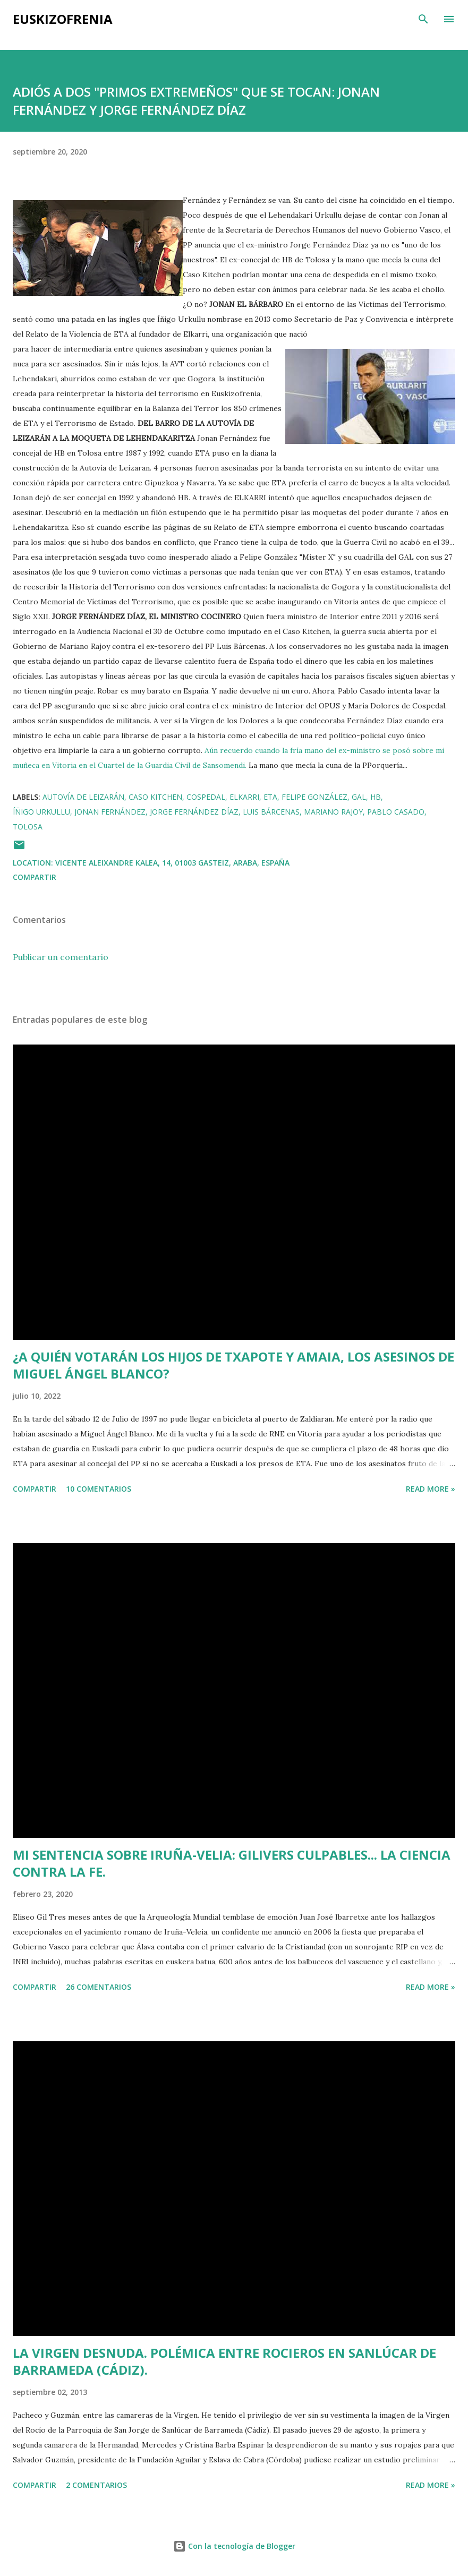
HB (375, 797)
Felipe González (314, 797)
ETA (270, 797)
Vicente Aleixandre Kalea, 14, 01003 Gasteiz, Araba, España (172, 863)
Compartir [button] (34, 877)
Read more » (430, 1489)
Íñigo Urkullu (41, 812)
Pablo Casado (395, 812)
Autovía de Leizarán (83, 797)
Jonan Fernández (110, 812)
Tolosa (27, 826)
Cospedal (205, 797)
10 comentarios (98, 1489)
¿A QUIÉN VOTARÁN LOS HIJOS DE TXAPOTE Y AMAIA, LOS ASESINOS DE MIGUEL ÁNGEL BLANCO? (233, 1365)
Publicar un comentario (60, 957)
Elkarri (244, 797)
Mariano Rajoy (333, 812)
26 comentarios (98, 1987)
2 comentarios (96, 2485)
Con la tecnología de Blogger (234, 2546)
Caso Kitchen (155, 797)
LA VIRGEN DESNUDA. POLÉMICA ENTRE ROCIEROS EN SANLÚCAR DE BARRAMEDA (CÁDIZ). (224, 2361)
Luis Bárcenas (271, 812)
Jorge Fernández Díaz (194, 812)
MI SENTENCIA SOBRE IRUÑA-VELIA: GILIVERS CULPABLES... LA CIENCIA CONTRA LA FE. (231, 1863)
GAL (359, 797)
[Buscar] (423, 19)
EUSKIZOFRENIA (63, 19)
